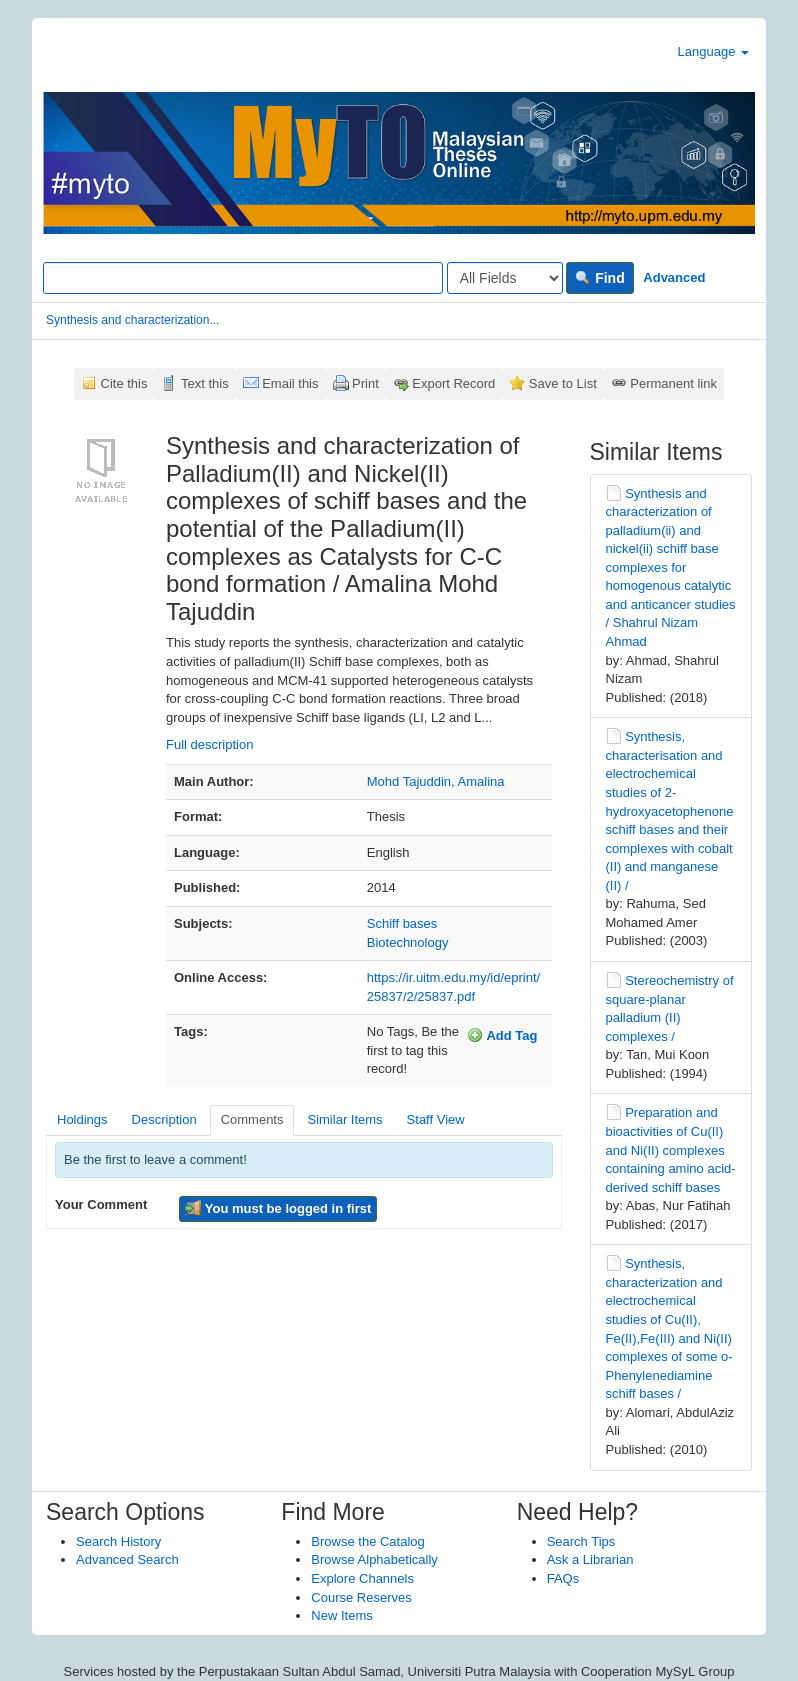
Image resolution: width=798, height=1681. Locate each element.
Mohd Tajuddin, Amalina (436, 781)
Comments (252, 1119)
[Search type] (505, 278)
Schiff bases (402, 923)
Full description (209, 744)
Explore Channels (362, 1578)
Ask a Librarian (590, 1559)
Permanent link (673, 383)
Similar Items (344, 1119)
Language (713, 51)
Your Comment (101, 1204)
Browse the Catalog (367, 1541)
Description (164, 1119)
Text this (205, 383)
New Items (341, 1615)
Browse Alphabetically (374, 1559)
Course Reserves (361, 1597)
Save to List (563, 383)
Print (365, 383)
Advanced (674, 277)
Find (599, 278)
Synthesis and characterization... (132, 320)
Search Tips (581, 1541)
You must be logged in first (278, 1208)
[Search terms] (243, 278)
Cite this (124, 383)
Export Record (453, 383)
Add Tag (502, 1035)
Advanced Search (127, 1559)
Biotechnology (408, 942)
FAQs (563, 1578)
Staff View (436, 1119)
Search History (118, 1541)
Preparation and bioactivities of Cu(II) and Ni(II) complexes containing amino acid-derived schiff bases (671, 1149)
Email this (290, 383)
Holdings (82, 1119)
